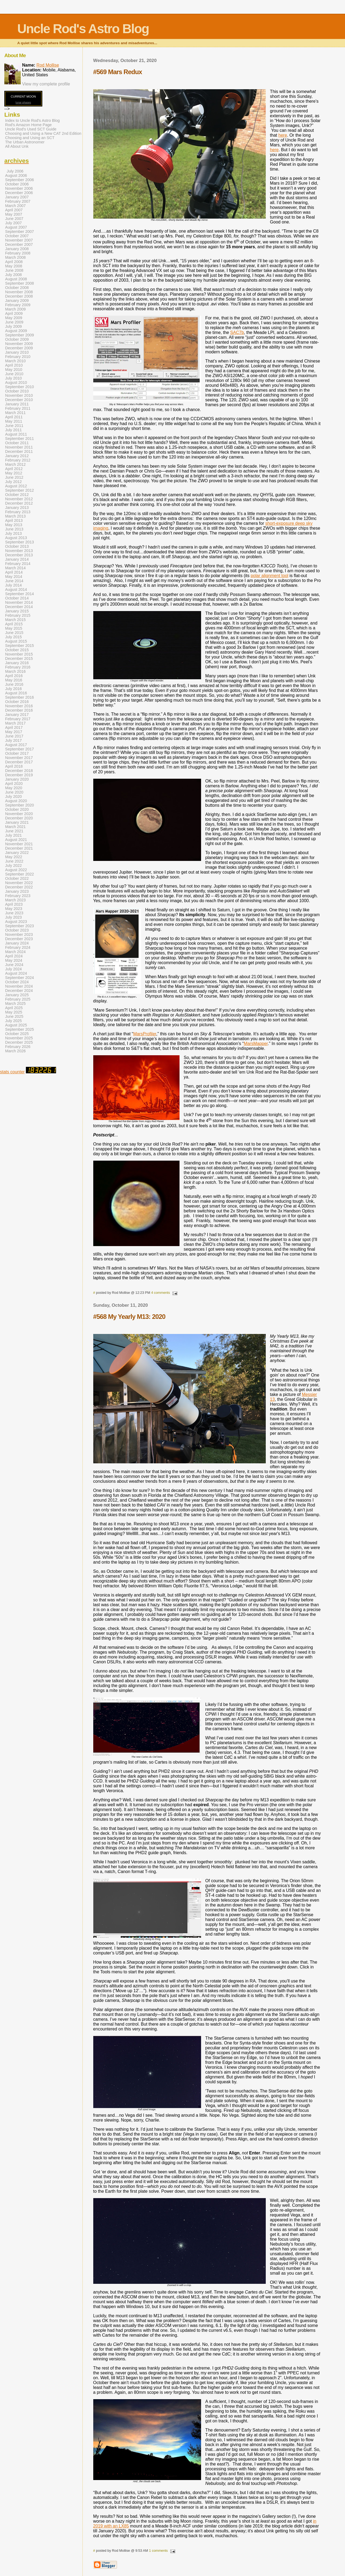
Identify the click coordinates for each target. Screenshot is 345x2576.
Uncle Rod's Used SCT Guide (30, 129)
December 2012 (19, 503)
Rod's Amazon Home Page (28, 125)
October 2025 (17, 1034)
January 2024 (17, 943)
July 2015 (13, 637)
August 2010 (16, 382)
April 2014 (14, 572)
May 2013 (13, 525)
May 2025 (13, 1012)
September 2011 (19, 438)
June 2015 (14, 632)
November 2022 (19, 883)
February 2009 (17, 305)
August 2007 (16, 227)
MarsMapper (256, 1043)
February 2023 (17, 896)
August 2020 (16, 801)
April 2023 (14, 904)
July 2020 (13, 796)
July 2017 (13, 740)
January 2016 (17, 663)
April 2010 (14, 365)
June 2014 (14, 581)
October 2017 (17, 753)
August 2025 (16, 1025)
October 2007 (17, 236)
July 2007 (13, 223)
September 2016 (19, 697)
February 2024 (17, 947)
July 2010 (13, 378)
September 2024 (19, 977)
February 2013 (17, 512)
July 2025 (13, 1021)
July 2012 (13, 482)
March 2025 (15, 1003)
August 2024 (16, 973)
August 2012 (16, 486)
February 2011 (17, 408)
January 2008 (17, 249)
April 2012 (14, 469)
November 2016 (19, 706)
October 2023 (17, 930)
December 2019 (19, 775)
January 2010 (17, 352)
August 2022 (16, 870)
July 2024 (13, 969)
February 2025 (17, 999)
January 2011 (17, 404)
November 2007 (19, 240)
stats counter (12, 1072)
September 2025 (19, 1029)
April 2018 (14, 766)
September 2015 (19, 645)
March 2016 (15, 671)
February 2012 (17, 460)
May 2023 (13, 908)
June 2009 (14, 322)
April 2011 (14, 417)
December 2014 (19, 607)
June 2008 (14, 270)
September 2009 (19, 335)
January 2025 (17, 995)
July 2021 (13, 835)
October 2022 (17, 878)
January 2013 (17, 507)
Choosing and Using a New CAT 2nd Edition (43, 133)
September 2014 (19, 594)
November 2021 (19, 844)
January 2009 (17, 300)
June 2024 (14, 965)
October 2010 (17, 391)
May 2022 (13, 857)
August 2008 (16, 279)
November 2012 (19, 499)
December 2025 (19, 1042)
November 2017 (19, 758)
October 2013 (17, 546)
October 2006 (17, 184)
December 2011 (19, 451)
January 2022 (17, 852)
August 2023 (16, 921)
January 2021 (17, 822)
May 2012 (13, 473)
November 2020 (19, 814)
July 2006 (15, 171)
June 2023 (14, 913)
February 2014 (17, 563)
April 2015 (14, 624)
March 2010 (15, 361)
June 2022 (14, 861)
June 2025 (14, 1016)
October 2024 (17, 982)
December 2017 (19, 762)
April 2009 (14, 313)
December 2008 (19, 296)
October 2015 (17, 650)
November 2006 (19, 188)
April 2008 (14, 262)
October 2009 (17, 339)
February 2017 (17, 719)
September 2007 (19, 231)
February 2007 (17, 201)
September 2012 (19, 490)
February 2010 (17, 356)
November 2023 (19, 934)
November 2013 (19, 551)
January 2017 (17, 714)
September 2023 (19, 926)
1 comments (158, 2551)
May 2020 (13, 788)
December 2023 (19, 939)
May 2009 (13, 318)
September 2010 (19, 387)
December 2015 (19, 658)
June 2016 (14, 684)
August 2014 (16, 589)
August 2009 (16, 331)
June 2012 (14, 477)
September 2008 (19, 283)
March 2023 (15, 900)
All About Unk (17, 146)
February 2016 (17, 667)
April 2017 (14, 727)
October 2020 (17, 809)
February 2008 (17, 253)
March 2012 (15, 464)
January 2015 (17, 611)
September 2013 (19, 542)
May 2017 (13, 732)
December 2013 (19, 555)
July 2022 (13, 865)
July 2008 (13, 275)
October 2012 (17, 494)
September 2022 (19, 874)
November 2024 (19, 986)
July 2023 (13, 917)
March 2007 (15, 206)
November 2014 (19, 602)
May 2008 (13, 266)
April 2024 (14, 956)
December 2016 (19, 710)
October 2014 (17, 598)
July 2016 (13, 689)
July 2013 (13, 533)
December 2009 (19, 348)
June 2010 (14, 374)
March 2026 (15, 1051)
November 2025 (19, 1038)
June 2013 (14, 529)
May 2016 (13, 680)
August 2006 (16, 175)
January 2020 (17, 779)
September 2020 (19, 805)
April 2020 (14, 783)
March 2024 (15, 952)
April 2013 (14, 520)
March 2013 (15, 516)
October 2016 (17, 701)
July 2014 (13, 585)
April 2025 (14, 1008)
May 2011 (13, 421)
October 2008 (17, 287)
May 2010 (13, 369)
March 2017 (15, 723)
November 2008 (19, 292)
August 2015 (16, 641)
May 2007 (13, 214)
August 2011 (16, 434)
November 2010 (19, 395)
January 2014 (17, 559)
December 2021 (19, 848)
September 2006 (19, 180)
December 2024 (19, 990)
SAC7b (237, 332)
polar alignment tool (269, 575)
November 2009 (19, 344)
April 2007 (14, 210)
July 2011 (13, 430)
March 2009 (15, 309)
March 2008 (15, 257)
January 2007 (17, 197)
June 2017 (14, 736)
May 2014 (13, 576)
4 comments (160, 1293)
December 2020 (19, 818)
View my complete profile (46, 84)
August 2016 (16, 693)
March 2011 (15, 413)
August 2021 (16, 839)
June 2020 (14, 792)
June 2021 (14, 831)
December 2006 (19, 193)
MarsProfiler (144, 1034)
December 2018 (19, 770)
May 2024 (13, 960)
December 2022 (19, 887)
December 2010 (19, 400)
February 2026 (17, 1046)
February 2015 (17, 615)
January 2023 (17, 891)
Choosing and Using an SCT (29, 138)
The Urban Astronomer (24, 142)
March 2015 (15, 620)
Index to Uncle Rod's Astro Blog (32, 120)
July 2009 (13, 326)
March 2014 (15, 568)
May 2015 (13, 628)
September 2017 (19, 749)
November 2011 (19, 447)
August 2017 (16, 745)
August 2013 (16, 538)
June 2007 (14, 218)
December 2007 (19, 244)
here (282, 135)
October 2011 (17, 443)
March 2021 (15, 827)
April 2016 (14, 676)
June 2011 (14, 425)
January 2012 (17, 456)
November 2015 (19, 654)
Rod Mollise (47, 65)
